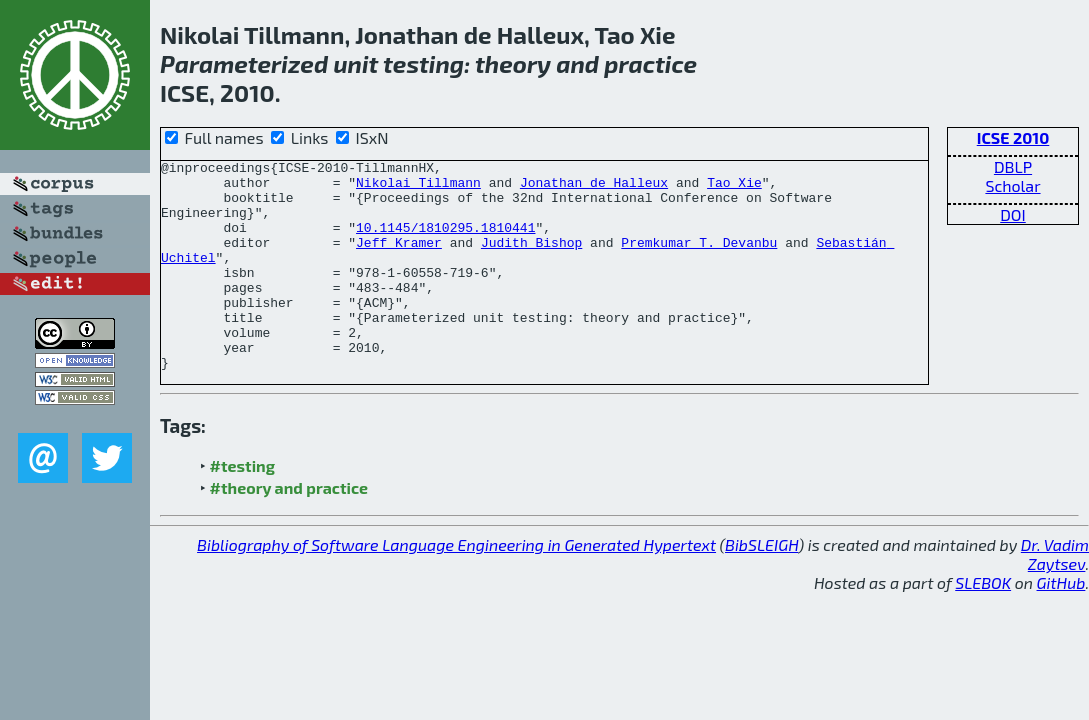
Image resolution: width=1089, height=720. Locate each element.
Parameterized (244, 63)
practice (650, 63)
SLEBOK (983, 624)
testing (423, 63)
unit (355, 63)
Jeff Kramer (399, 260)
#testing (242, 507)
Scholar (1012, 185)
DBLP (1013, 166)
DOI (1013, 214)
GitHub (1061, 624)
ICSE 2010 (1013, 137)
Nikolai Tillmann (418, 188)
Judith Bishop (531, 260)
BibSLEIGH (761, 586)
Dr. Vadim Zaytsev (1055, 596)
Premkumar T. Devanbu (699, 260)
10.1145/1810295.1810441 (445, 242)
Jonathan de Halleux (594, 188)
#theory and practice (289, 529)
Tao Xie (734, 188)
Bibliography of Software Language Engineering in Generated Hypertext (456, 586)
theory (513, 63)
